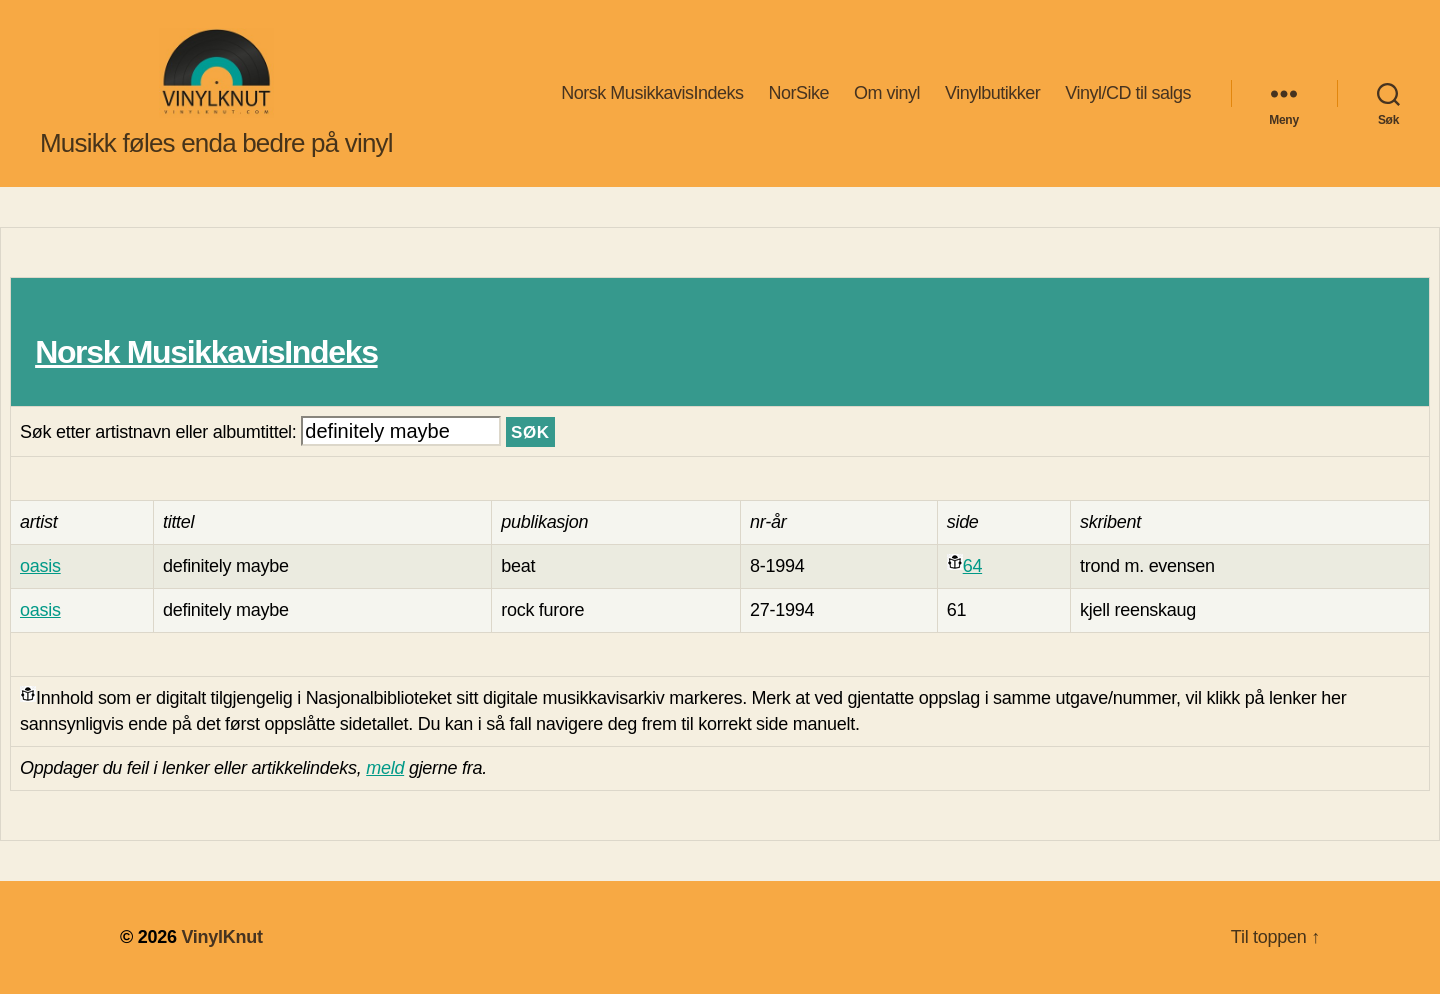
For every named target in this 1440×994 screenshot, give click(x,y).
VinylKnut (221, 937)
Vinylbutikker (992, 93)
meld (385, 768)
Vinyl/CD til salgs (1128, 93)
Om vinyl (887, 93)
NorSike (798, 93)
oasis (40, 566)
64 (972, 566)
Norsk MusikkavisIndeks (652, 93)
